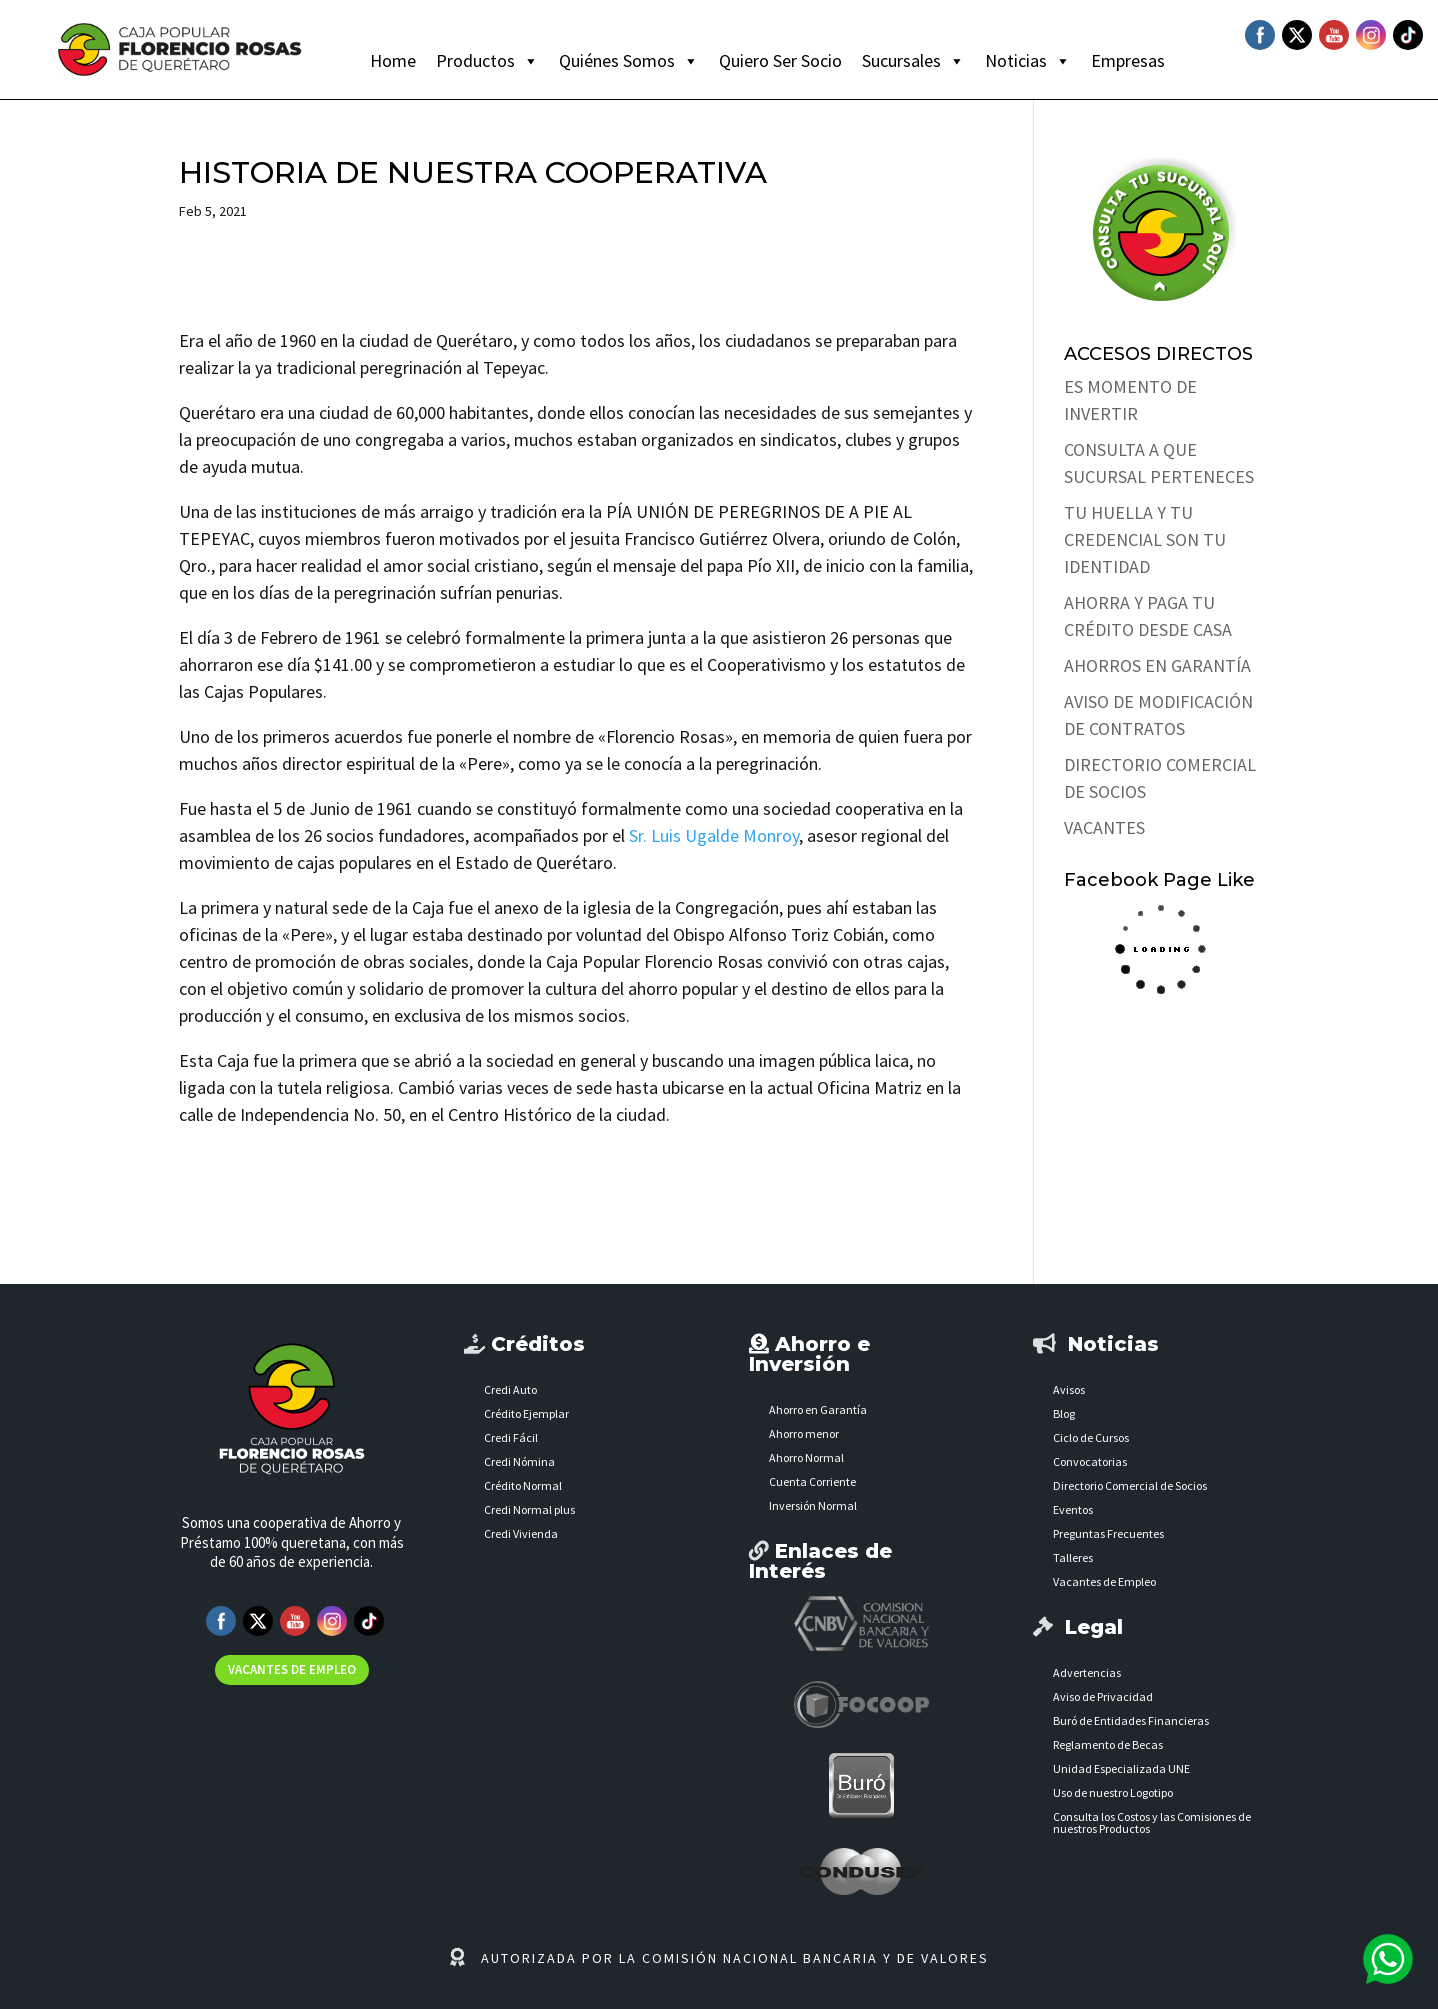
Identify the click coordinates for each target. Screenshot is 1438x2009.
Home (393, 60)
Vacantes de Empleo (1104, 1581)
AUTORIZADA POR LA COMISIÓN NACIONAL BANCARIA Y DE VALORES (735, 1958)
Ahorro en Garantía (818, 1409)
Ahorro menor (804, 1433)
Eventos (1073, 1509)
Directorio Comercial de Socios (1130, 1485)
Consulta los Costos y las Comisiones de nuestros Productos (1152, 1822)
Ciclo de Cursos (1091, 1437)
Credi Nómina (519, 1461)
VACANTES (1104, 827)
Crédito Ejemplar (526, 1413)
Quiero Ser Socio (780, 60)
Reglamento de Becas (1108, 1744)
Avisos (1069, 1389)
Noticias (1028, 61)
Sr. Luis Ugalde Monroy (714, 835)
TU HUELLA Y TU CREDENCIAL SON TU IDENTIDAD (1145, 539)
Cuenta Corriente (812, 1481)
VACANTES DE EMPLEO (292, 1669)
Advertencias (1087, 1672)
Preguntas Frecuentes (1108, 1533)
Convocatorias (1090, 1461)
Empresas (1128, 60)
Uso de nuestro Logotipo (1113, 1792)
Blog (1064, 1413)
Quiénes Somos (629, 61)
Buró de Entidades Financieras (1131, 1720)
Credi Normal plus (529, 1509)
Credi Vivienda (521, 1533)
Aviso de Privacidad (1103, 1696)
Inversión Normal (813, 1505)
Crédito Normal (523, 1485)
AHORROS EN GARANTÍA (1157, 665)
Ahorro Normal (806, 1457)
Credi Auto (510, 1389)
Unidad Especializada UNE (1121, 1768)
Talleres (1073, 1557)
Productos (487, 61)
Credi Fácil (511, 1437)
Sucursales (913, 61)
